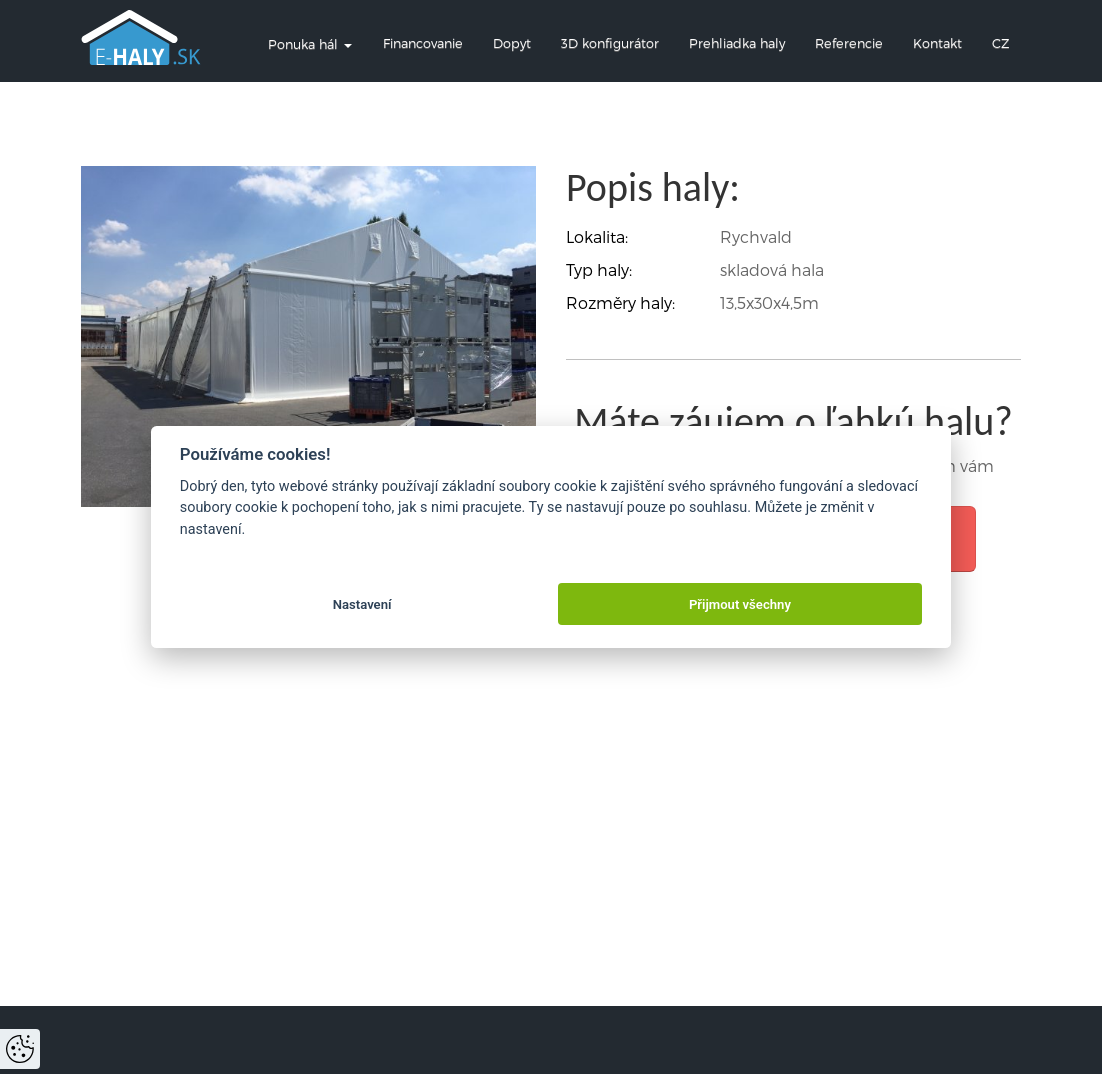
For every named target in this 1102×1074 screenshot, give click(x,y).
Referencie (849, 42)
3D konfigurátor (610, 42)
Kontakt (937, 42)
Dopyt (512, 42)
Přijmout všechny (740, 604)
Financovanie (423, 42)
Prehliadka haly (737, 42)
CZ (1000, 42)
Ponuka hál (310, 43)
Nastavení (362, 604)
